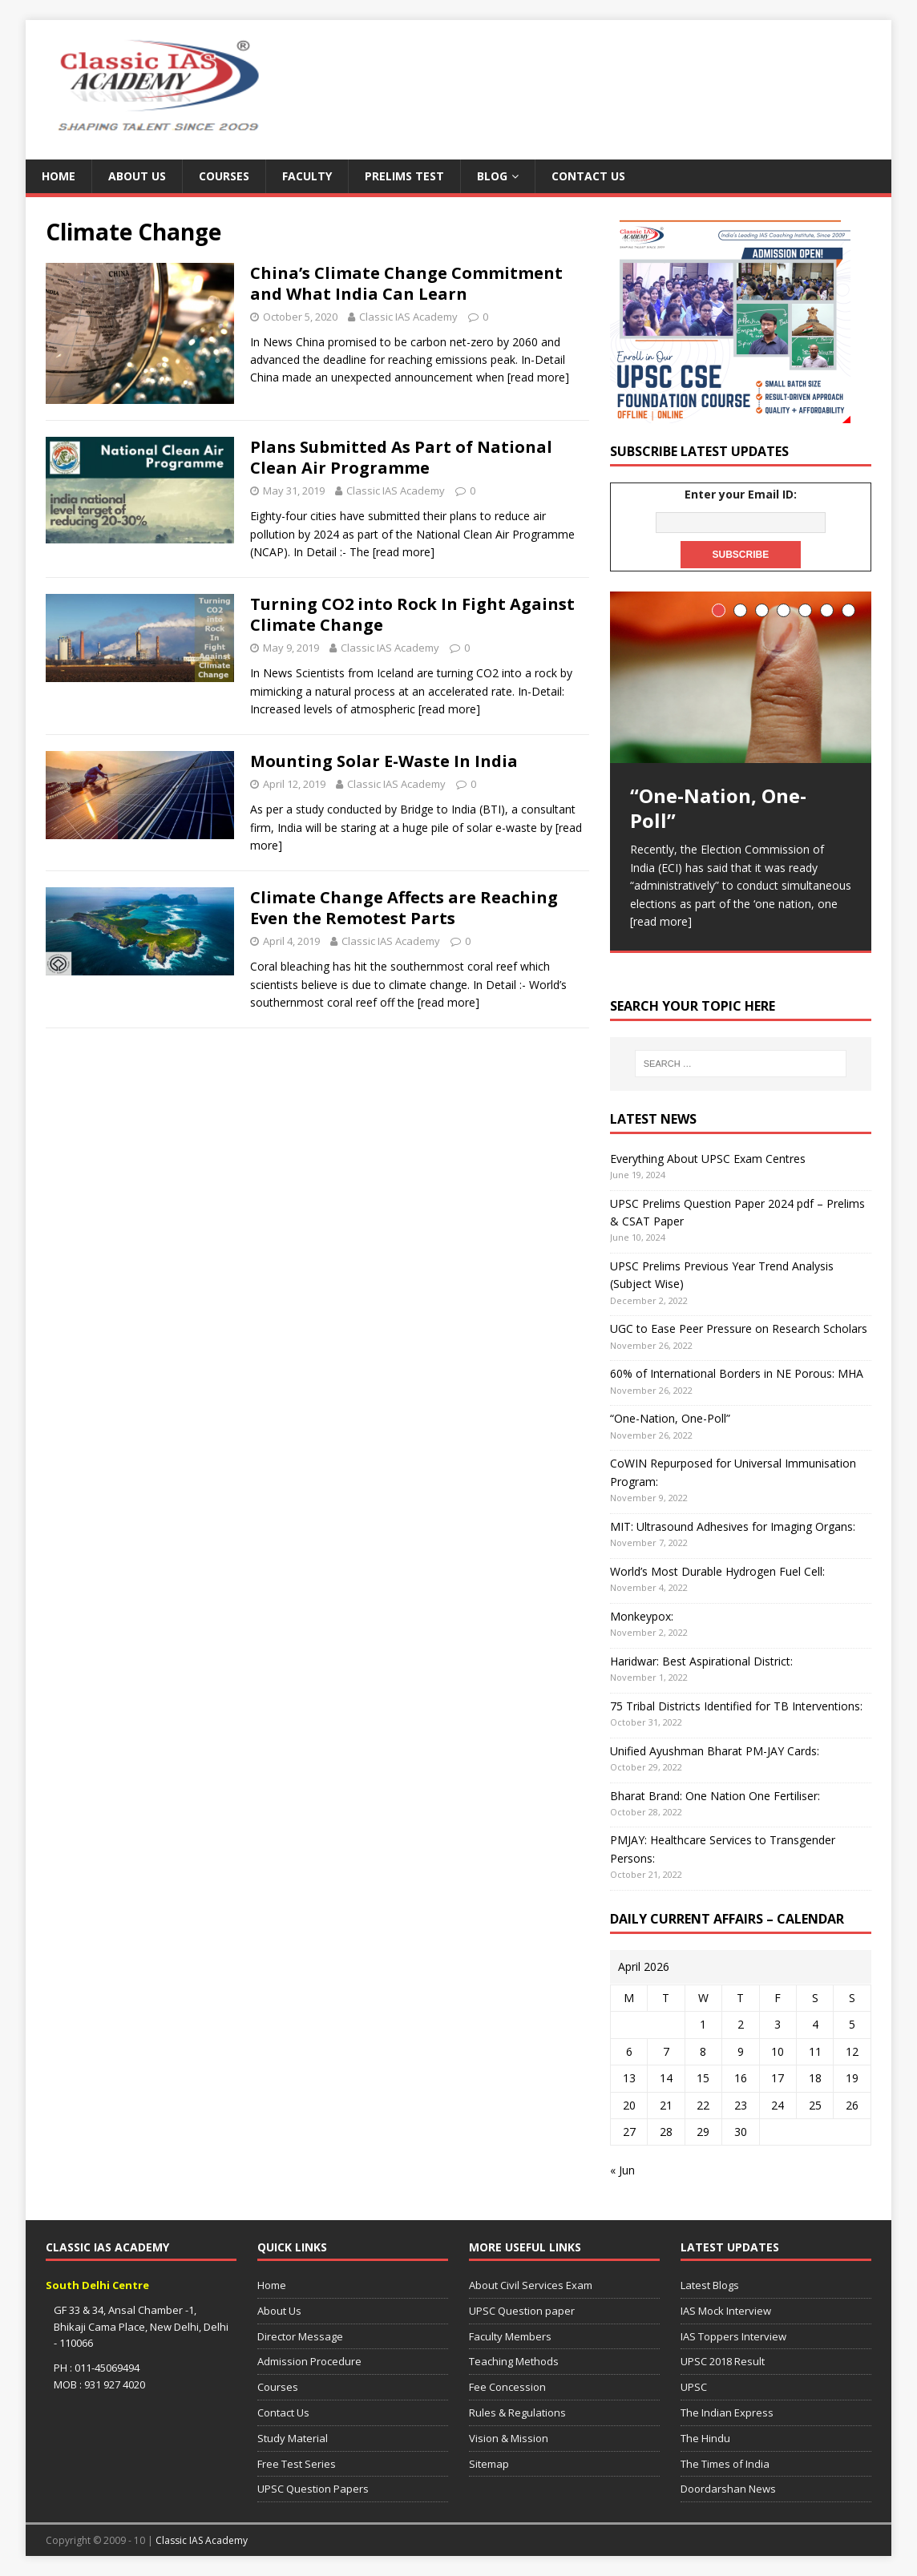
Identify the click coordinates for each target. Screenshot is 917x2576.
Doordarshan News (728, 2488)
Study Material (292, 2438)
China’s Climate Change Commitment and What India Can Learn (406, 283)
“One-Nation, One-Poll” (670, 1418)
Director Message (300, 2336)
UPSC (694, 2387)
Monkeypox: (641, 1616)
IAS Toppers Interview (733, 2336)
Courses (224, 176)
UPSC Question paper (522, 2310)
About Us (137, 176)
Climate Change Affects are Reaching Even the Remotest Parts (404, 907)
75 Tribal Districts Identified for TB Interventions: (736, 1706)
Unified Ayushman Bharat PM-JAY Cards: (714, 1750)
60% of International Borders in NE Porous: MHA (736, 1373)
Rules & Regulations (517, 2412)
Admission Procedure (309, 2361)
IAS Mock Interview (726, 2310)
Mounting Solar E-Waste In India (384, 761)
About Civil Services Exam (530, 2285)
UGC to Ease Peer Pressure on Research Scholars (738, 1328)
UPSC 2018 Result (723, 2361)
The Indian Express (727, 2412)
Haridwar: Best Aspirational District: (701, 1661)
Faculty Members (510, 2336)
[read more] (538, 377)
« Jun (622, 2170)
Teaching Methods (514, 2361)
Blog (492, 176)
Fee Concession (507, 2387)
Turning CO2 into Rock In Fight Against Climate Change (412, 614)
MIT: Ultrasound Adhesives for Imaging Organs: (732, 1526)
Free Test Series (296, 2464)
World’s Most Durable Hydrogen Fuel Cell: (717, 1571)
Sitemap (489, 2464)
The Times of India (725, 2464)
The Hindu (705, 2438)
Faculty (307, 176)
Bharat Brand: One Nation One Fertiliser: (715, 1795)
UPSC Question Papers (313, 2488)
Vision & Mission (508, 2438)
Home (58, 176)
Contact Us (588, 176)
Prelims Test (404, 176)
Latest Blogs (710, 2285)
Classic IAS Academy (408, 316)
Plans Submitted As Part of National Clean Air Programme (401, 457)
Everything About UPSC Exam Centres (708, 1158)
